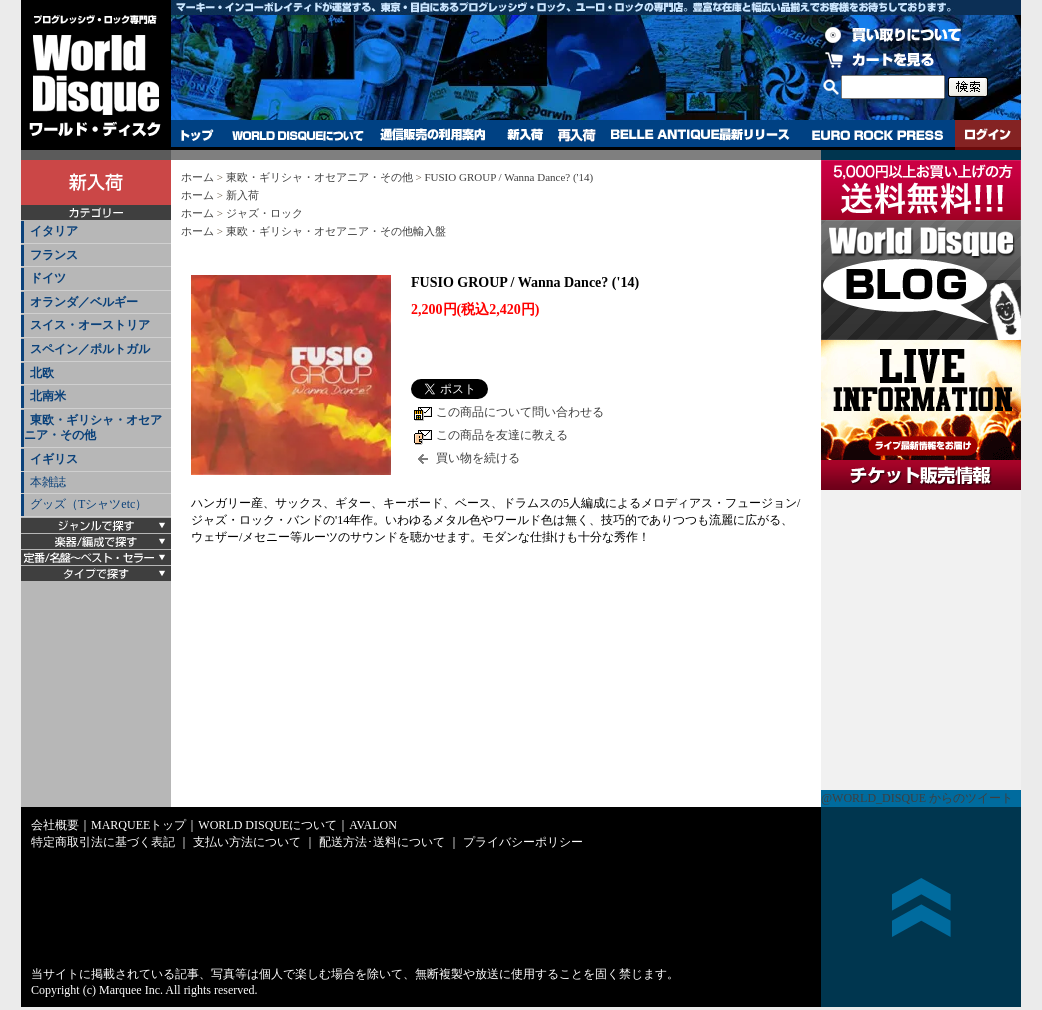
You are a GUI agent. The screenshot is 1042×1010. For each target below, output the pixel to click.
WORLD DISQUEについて (297, 135)
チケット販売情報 (921, 640)
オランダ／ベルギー (84, 302)
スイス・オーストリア (90, 325)
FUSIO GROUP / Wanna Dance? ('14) (508, 177)
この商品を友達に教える (502, 435)
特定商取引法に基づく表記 (103, 842)
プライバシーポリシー (523, 842)
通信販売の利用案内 (432, 135)
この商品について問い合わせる (520, 412)
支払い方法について (247, 842)
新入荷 (525, 135)
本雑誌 (48, 482)
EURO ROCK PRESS (877, 135)
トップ (197, 135)
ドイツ (48, 278)
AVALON (373, 825)
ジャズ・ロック (264, 213)
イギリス (54, 459)
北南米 (48, 396)
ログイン (988, 135)
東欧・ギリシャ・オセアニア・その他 (93, 428)
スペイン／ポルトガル (90, 349)
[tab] (96, 232)
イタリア (54, 231)
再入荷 (577, 135)
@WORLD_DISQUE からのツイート (917, 798)
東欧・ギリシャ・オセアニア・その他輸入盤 (336, 231)
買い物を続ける (478, 458)
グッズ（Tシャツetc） (88, 504)
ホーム (197, 177)
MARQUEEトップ (138, 825)
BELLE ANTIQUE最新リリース (700, 135)
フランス (54, 255)
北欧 (42, 373)
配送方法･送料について (382, 842)
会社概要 (55, 825)
